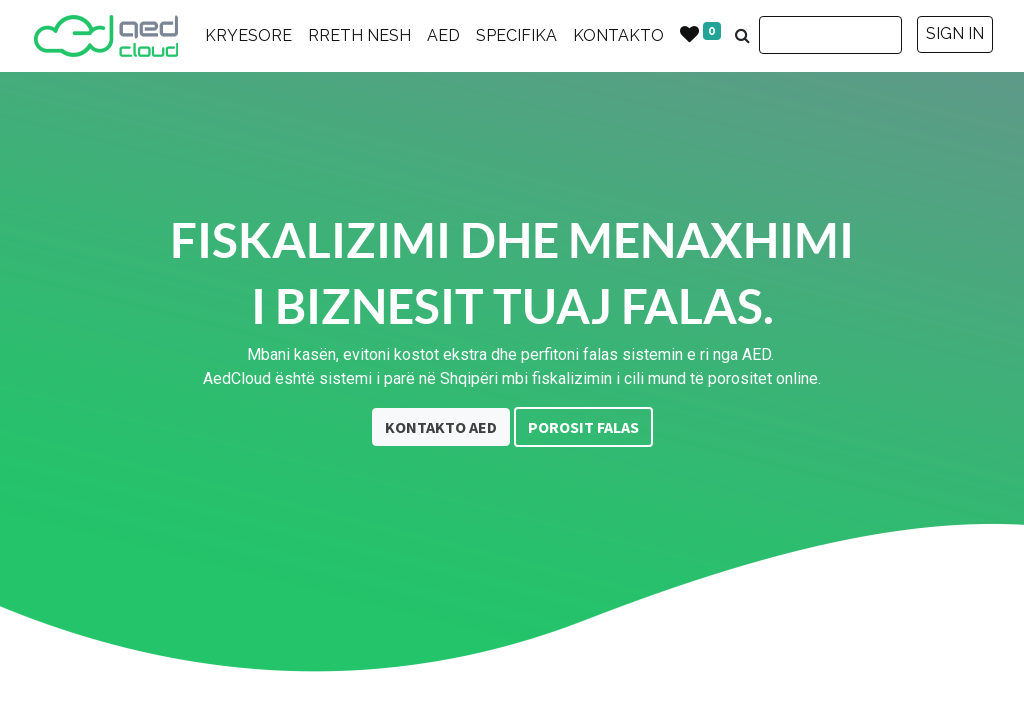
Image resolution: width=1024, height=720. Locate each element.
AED (443, 35)
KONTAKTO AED (441, 427)
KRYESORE (248, 35)
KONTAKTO (618, 35)
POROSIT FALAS (583, 427)
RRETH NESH (359, 35)
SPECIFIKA (516, 35)
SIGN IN (955, 33)
